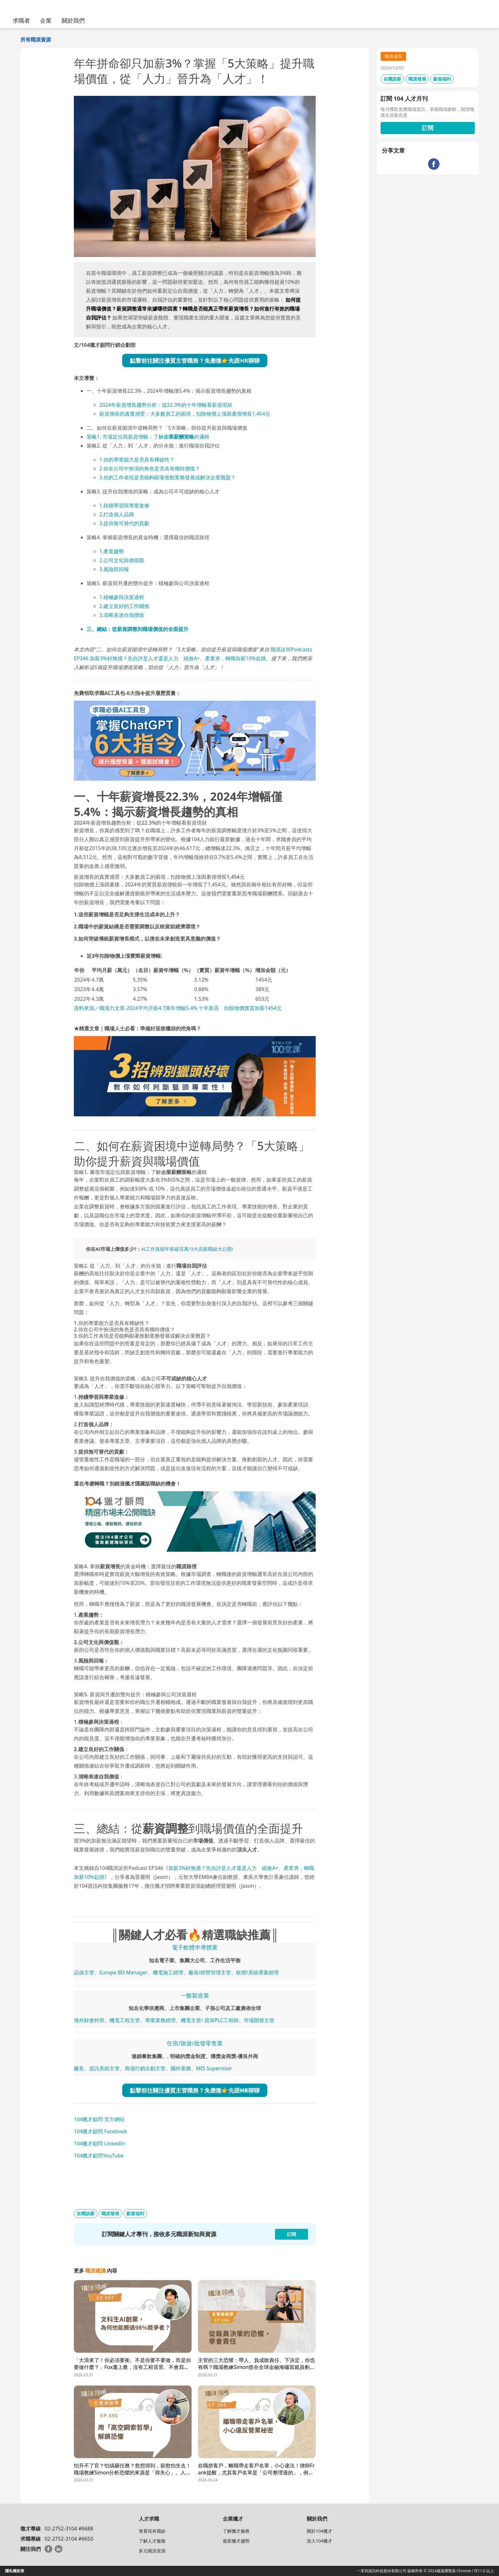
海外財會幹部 (89, 2020)
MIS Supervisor (214, 2068)
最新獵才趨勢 (236, 2541)
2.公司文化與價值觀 (121, 560)
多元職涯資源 (152, 2551)
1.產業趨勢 (111, 551)
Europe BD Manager (123, 1972)
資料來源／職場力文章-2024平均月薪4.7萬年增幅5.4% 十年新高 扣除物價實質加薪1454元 (178, 1008)
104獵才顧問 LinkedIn (99, 2143)
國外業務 (181, 2068)
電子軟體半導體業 (195, 1947)
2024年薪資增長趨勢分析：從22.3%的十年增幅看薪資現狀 (165, 404)
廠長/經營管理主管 (209, 1972)
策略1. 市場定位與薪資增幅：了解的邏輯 (148, 436)
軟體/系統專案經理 (257, 1972)
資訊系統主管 (104, 2068)
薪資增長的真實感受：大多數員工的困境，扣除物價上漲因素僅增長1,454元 (184, 413)
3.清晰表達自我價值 (121, 615)
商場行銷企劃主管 (145, 2068)
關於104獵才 (319, 2531)
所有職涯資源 (35, 39)
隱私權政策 (14, 2570)
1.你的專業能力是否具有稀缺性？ (137, 459)
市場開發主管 (259, 2020)
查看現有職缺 (152, 2531)
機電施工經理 (168, 1972)
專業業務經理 (160, 2020)
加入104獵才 (319, 2541)
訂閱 (427, 128)
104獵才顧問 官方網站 (99, 2119)
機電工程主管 (124, 2020)
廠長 (79, 2068)
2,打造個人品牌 (116, 514)
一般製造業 (194, 1995)
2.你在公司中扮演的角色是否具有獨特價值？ (149, 468)
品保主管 (84, 1972)
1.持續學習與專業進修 (124, 505)
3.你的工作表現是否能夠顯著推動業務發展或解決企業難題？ (167, 477)
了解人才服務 (152, 2541)
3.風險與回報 (114, 569)
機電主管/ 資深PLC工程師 (210, 2020)
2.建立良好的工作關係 (124, 606)
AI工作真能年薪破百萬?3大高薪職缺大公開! (187, 1249)
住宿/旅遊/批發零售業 (194, 2043)
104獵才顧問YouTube (98, 2155)
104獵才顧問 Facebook (100, 2131)
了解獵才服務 (236, 2531)
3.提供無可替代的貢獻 (124, 523)
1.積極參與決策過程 (121, 597)
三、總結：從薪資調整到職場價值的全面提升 (137, 629)
